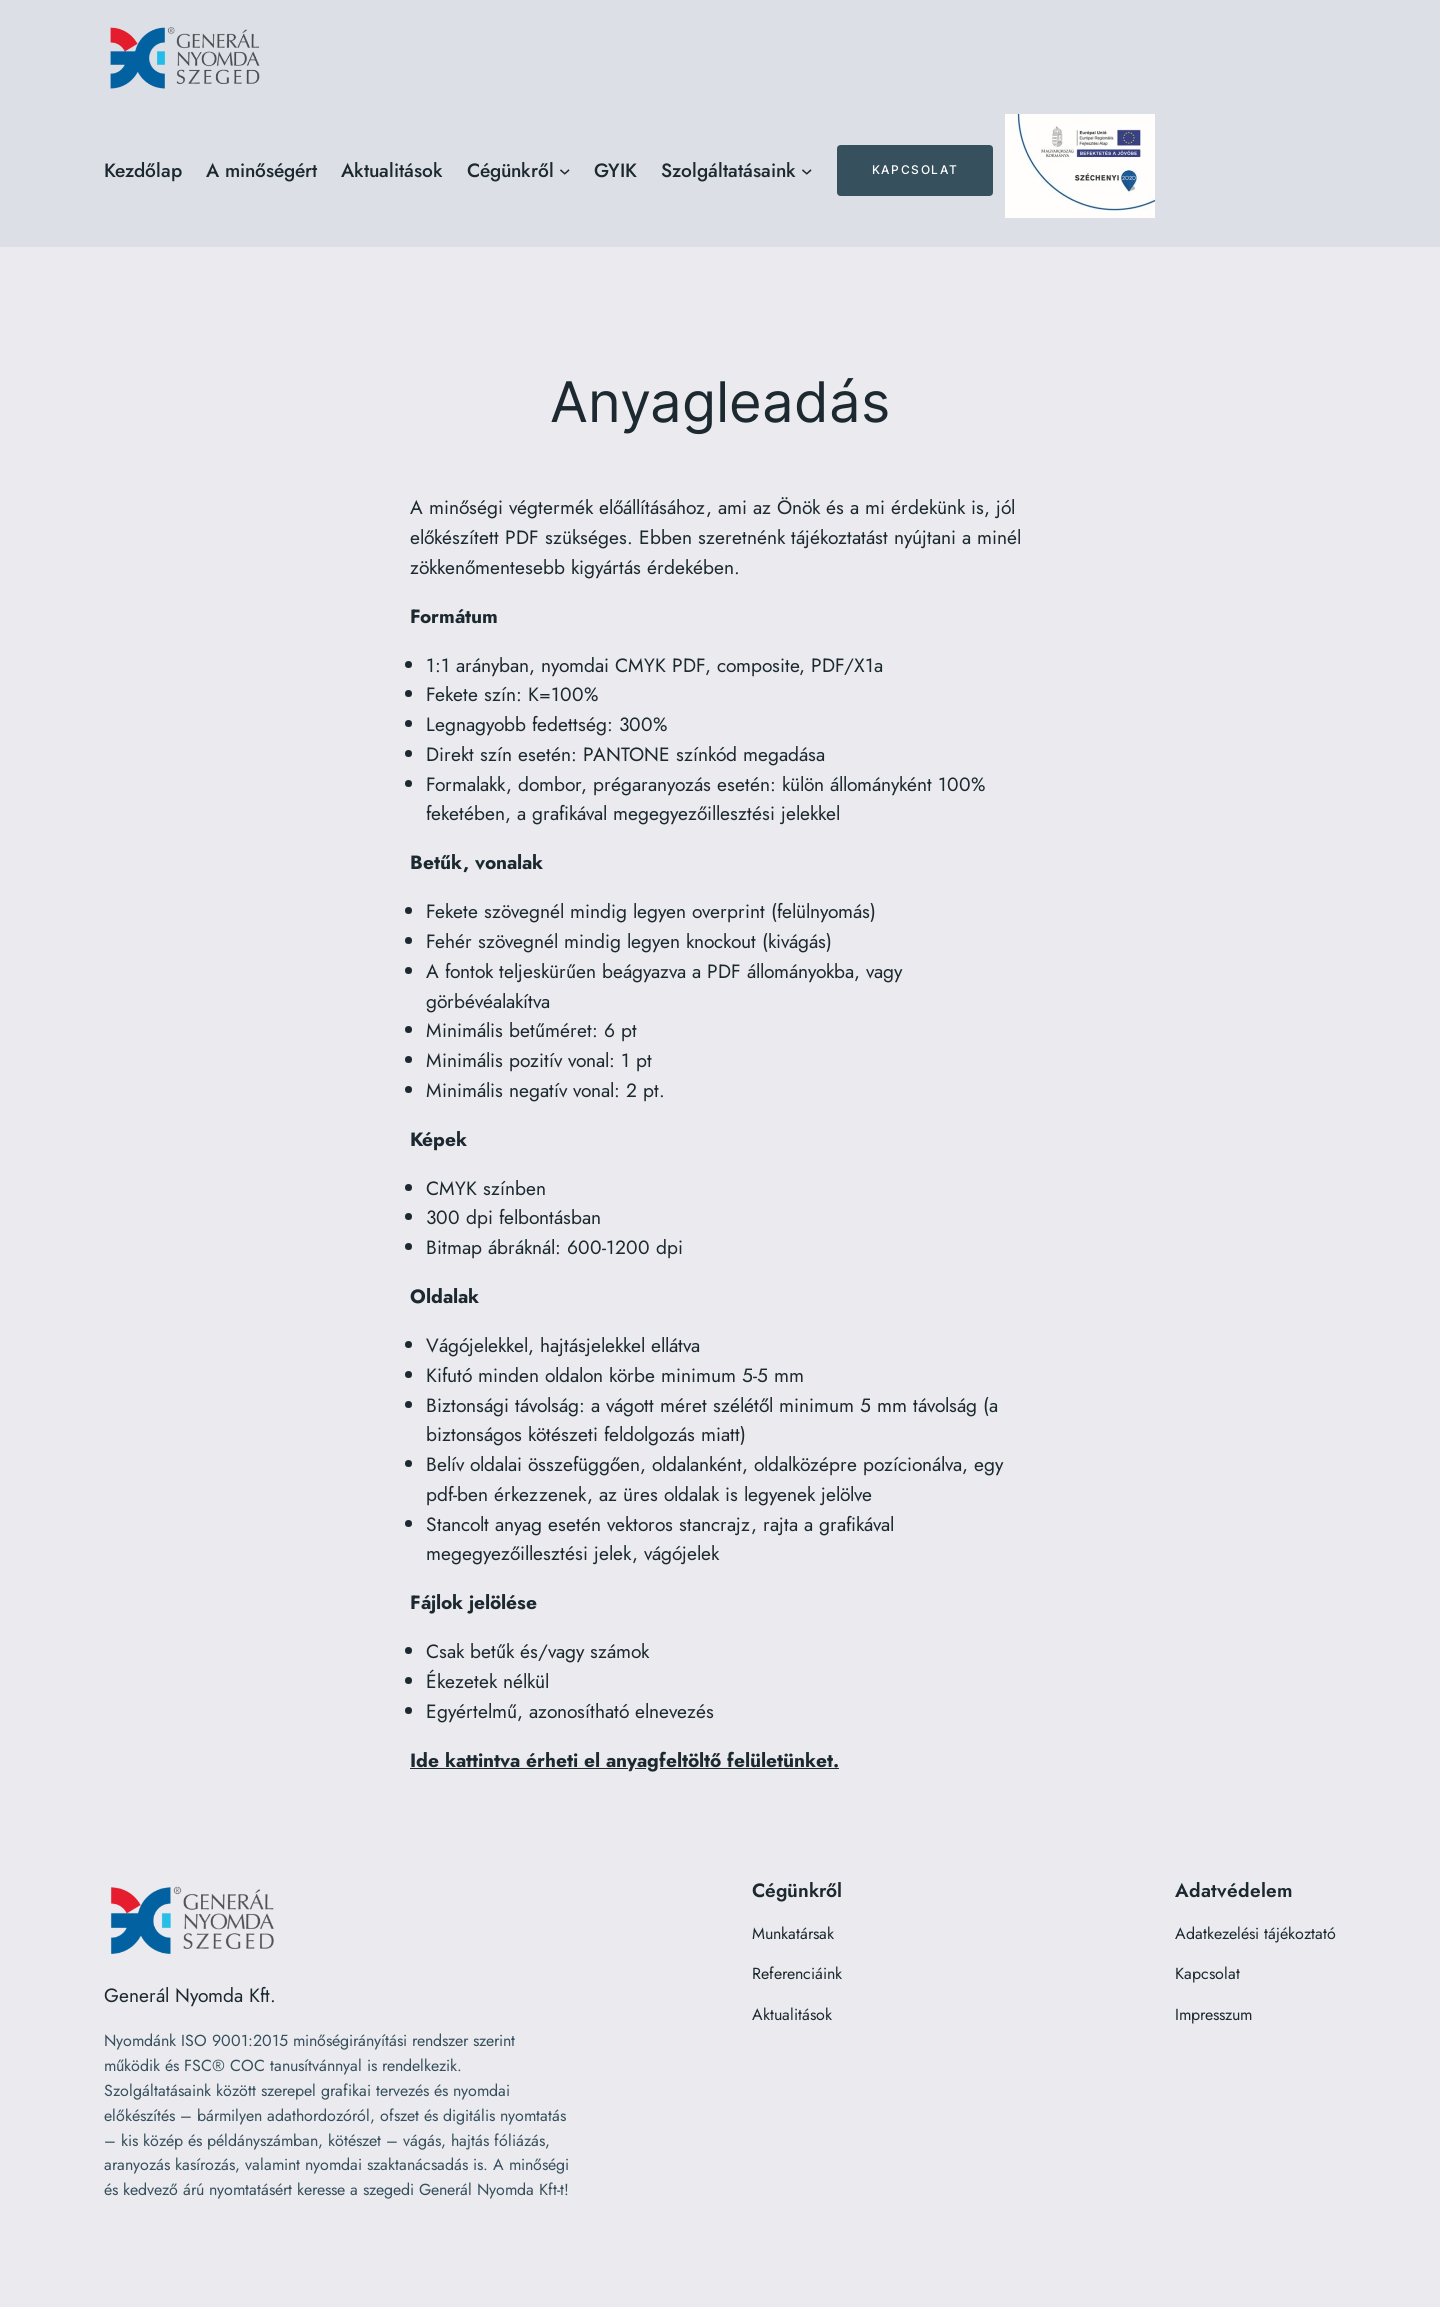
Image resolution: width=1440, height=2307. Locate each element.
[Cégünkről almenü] (565, 171)
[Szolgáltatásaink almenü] (807, 171)
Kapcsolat (915, 169)
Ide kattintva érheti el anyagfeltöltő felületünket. (624, 1760)
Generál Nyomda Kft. (190, 1995)
